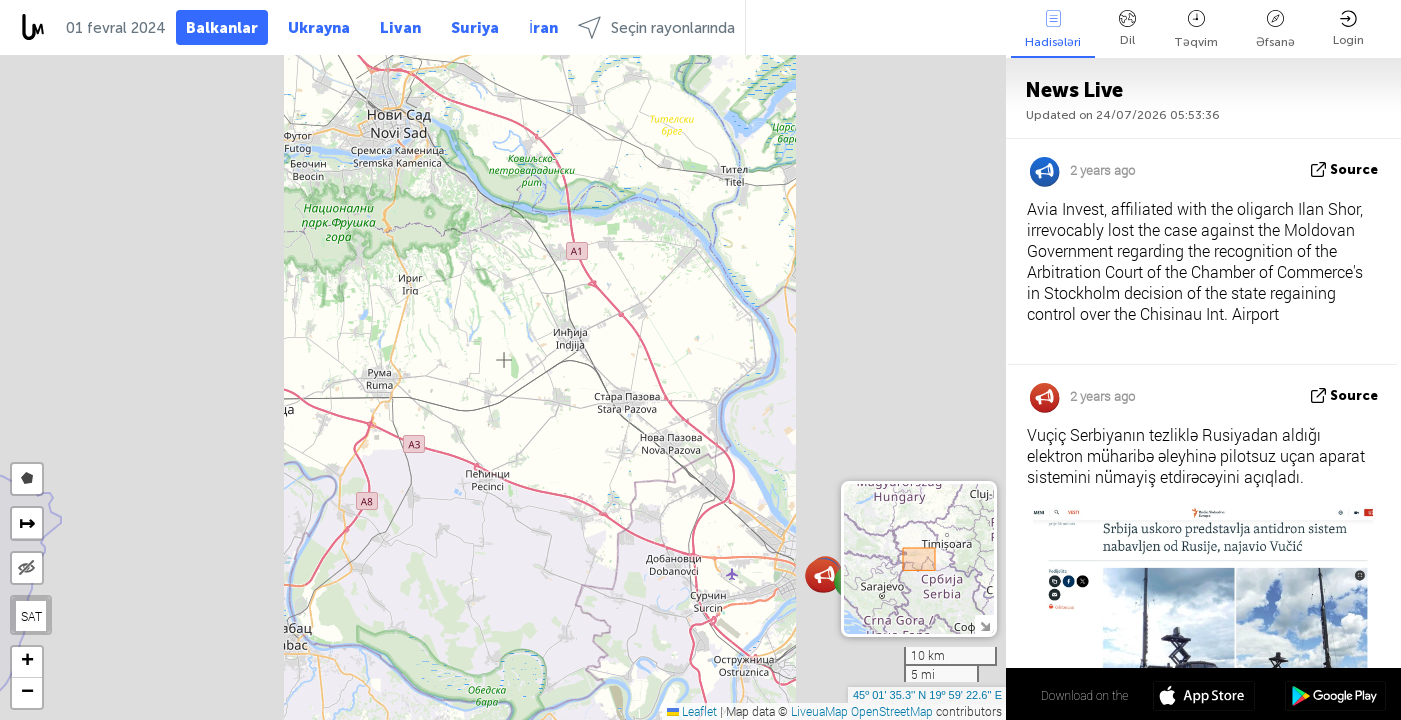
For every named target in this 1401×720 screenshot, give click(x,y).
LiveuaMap (819, 711)
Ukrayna (319, 28)
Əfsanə (1275, 29)
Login (1348, 28)
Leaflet (692, 711)
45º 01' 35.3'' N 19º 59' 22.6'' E (927, 695)
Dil (1127, 28)
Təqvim (1196, 29)
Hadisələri (1053, 29)
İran (543, 28)
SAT (31, 616)
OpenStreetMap (892, 711)
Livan (400, 28)
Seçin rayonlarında (656, 27)
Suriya (475, 28)
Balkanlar (222, 28)
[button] (824, 575)
